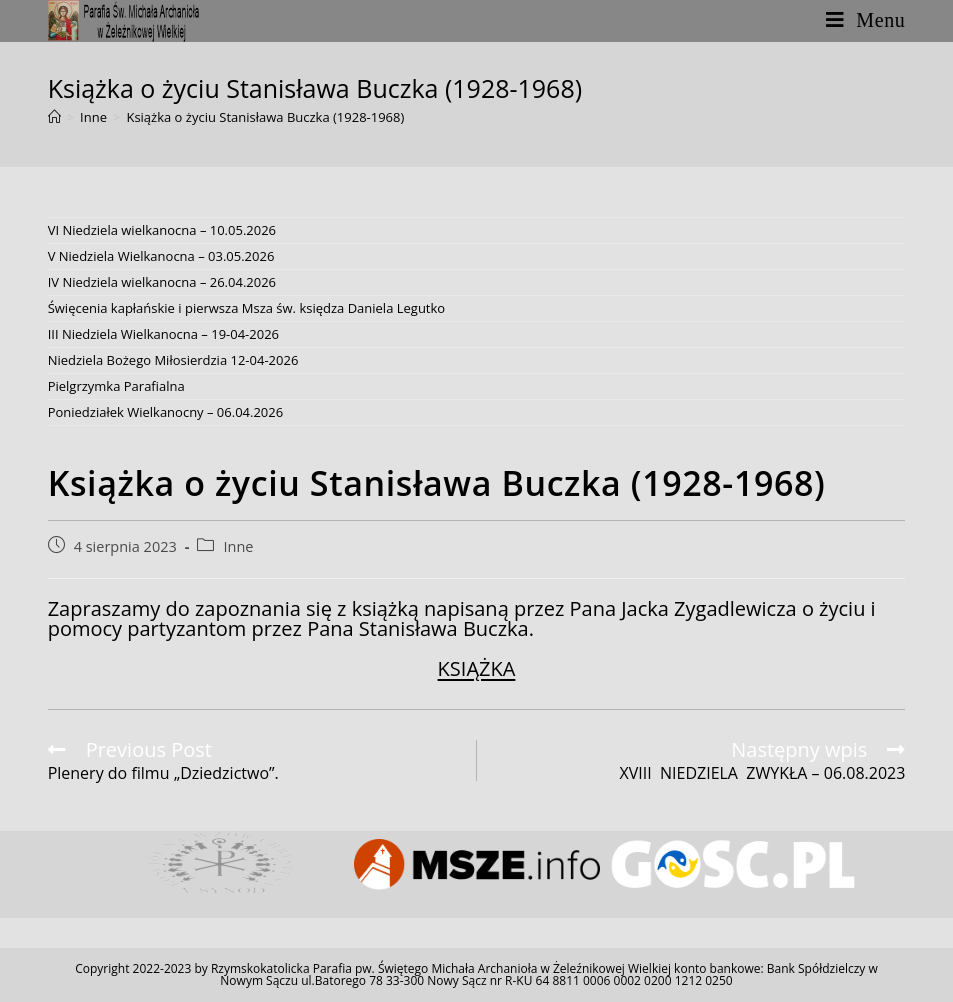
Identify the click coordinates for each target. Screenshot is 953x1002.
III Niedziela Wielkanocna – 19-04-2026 (163, 334)
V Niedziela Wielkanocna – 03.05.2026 (161, 256)
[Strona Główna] (54, 117)
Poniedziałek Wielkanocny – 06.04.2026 (166, 412)
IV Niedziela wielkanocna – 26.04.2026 (162, 282)
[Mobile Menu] (865, 20)
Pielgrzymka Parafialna (116, 386)
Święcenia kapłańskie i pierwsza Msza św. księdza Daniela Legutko (247, 308)
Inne (238, 546)
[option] (221, 864)
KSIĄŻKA (477, 668)
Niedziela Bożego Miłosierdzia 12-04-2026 (173, 360)
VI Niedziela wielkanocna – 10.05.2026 (162, 230)
